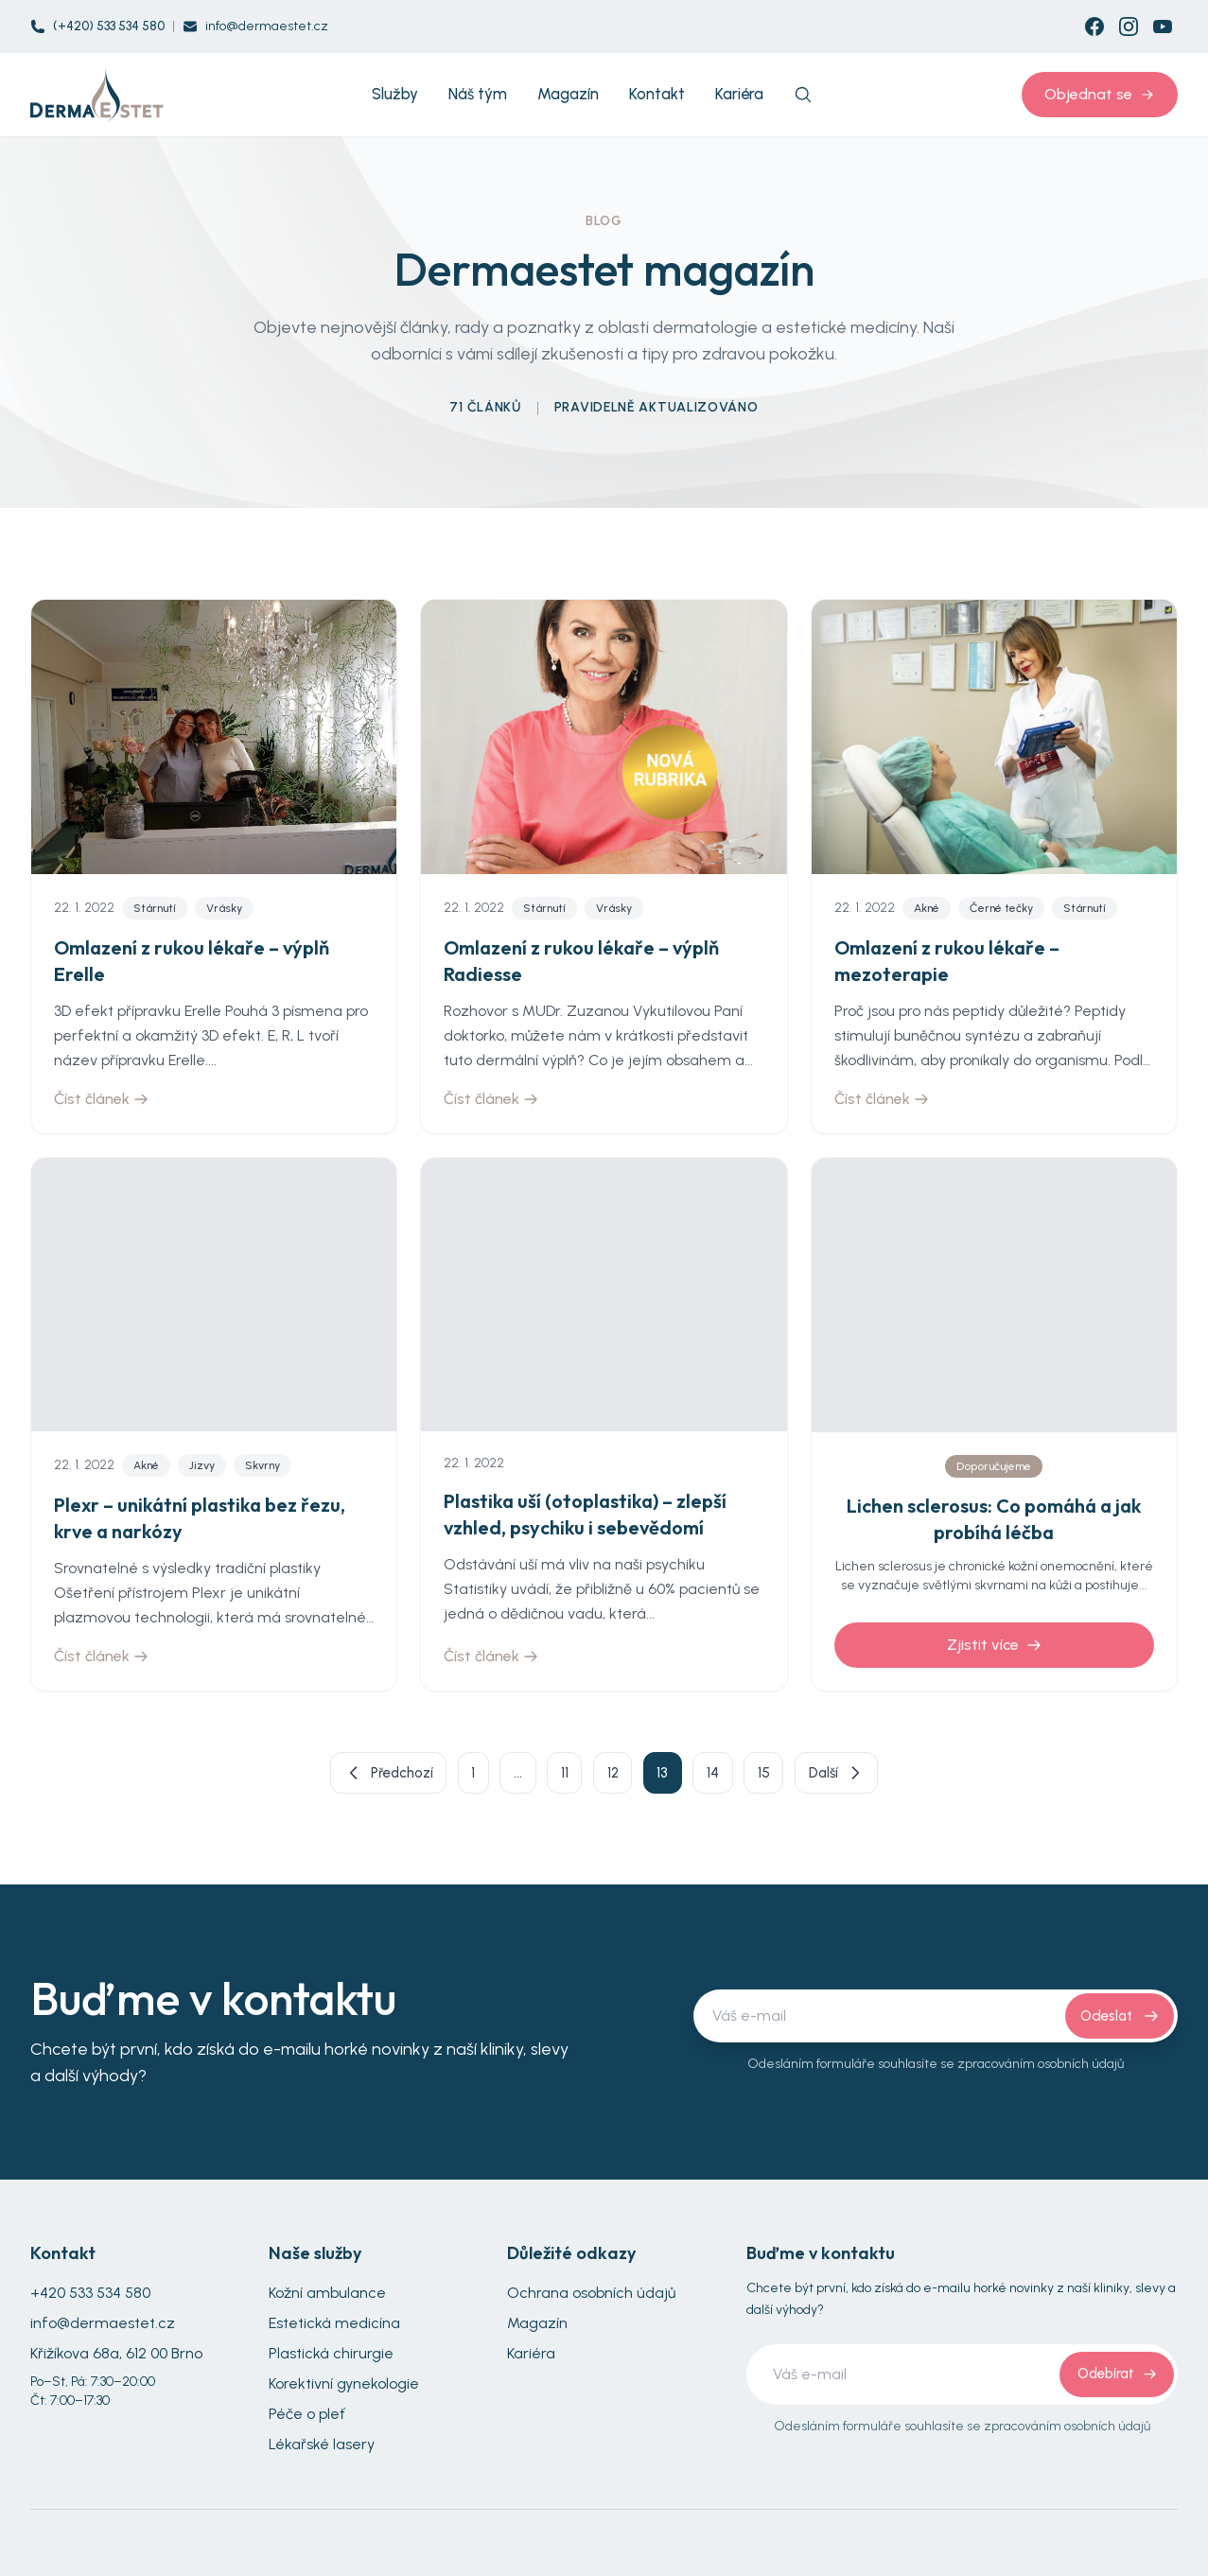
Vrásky (224, 908)
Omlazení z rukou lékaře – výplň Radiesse (581, 961)
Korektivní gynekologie (344, 2389)
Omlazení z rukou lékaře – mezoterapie (946, 961)
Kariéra (531, 2359)
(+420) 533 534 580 (109, 26)
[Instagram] (1128, 26)
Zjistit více (994, 1645)
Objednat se (1099, 94)
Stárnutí (154, 908)
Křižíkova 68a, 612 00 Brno (116, 2359)
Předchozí (351, 1775)
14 (733, 1775)
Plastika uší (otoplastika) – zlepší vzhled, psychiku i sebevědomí (585, 1514)
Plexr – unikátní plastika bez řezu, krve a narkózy (199, 1518)
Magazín (537, 2329)
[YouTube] (1162, 26)
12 (614, 1775)
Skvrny (262, 1465)
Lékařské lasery (322, 2450)
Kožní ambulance (327, 2298)
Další (876, 1775)
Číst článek (101, 1099)
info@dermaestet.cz (266, 26)
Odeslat (1117, 2021)
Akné (926, 908)
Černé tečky (1001, 908)
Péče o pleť (307, 2419)
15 (793, 1775)
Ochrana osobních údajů (591, 2298)
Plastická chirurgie (331, 2359)
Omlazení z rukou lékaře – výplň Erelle (191, 961)
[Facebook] (1094, 26)
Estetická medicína (334, 2329)
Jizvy (202, 1465)
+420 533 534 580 (90, 2298)
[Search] (803, 94)
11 (557, 1775)
